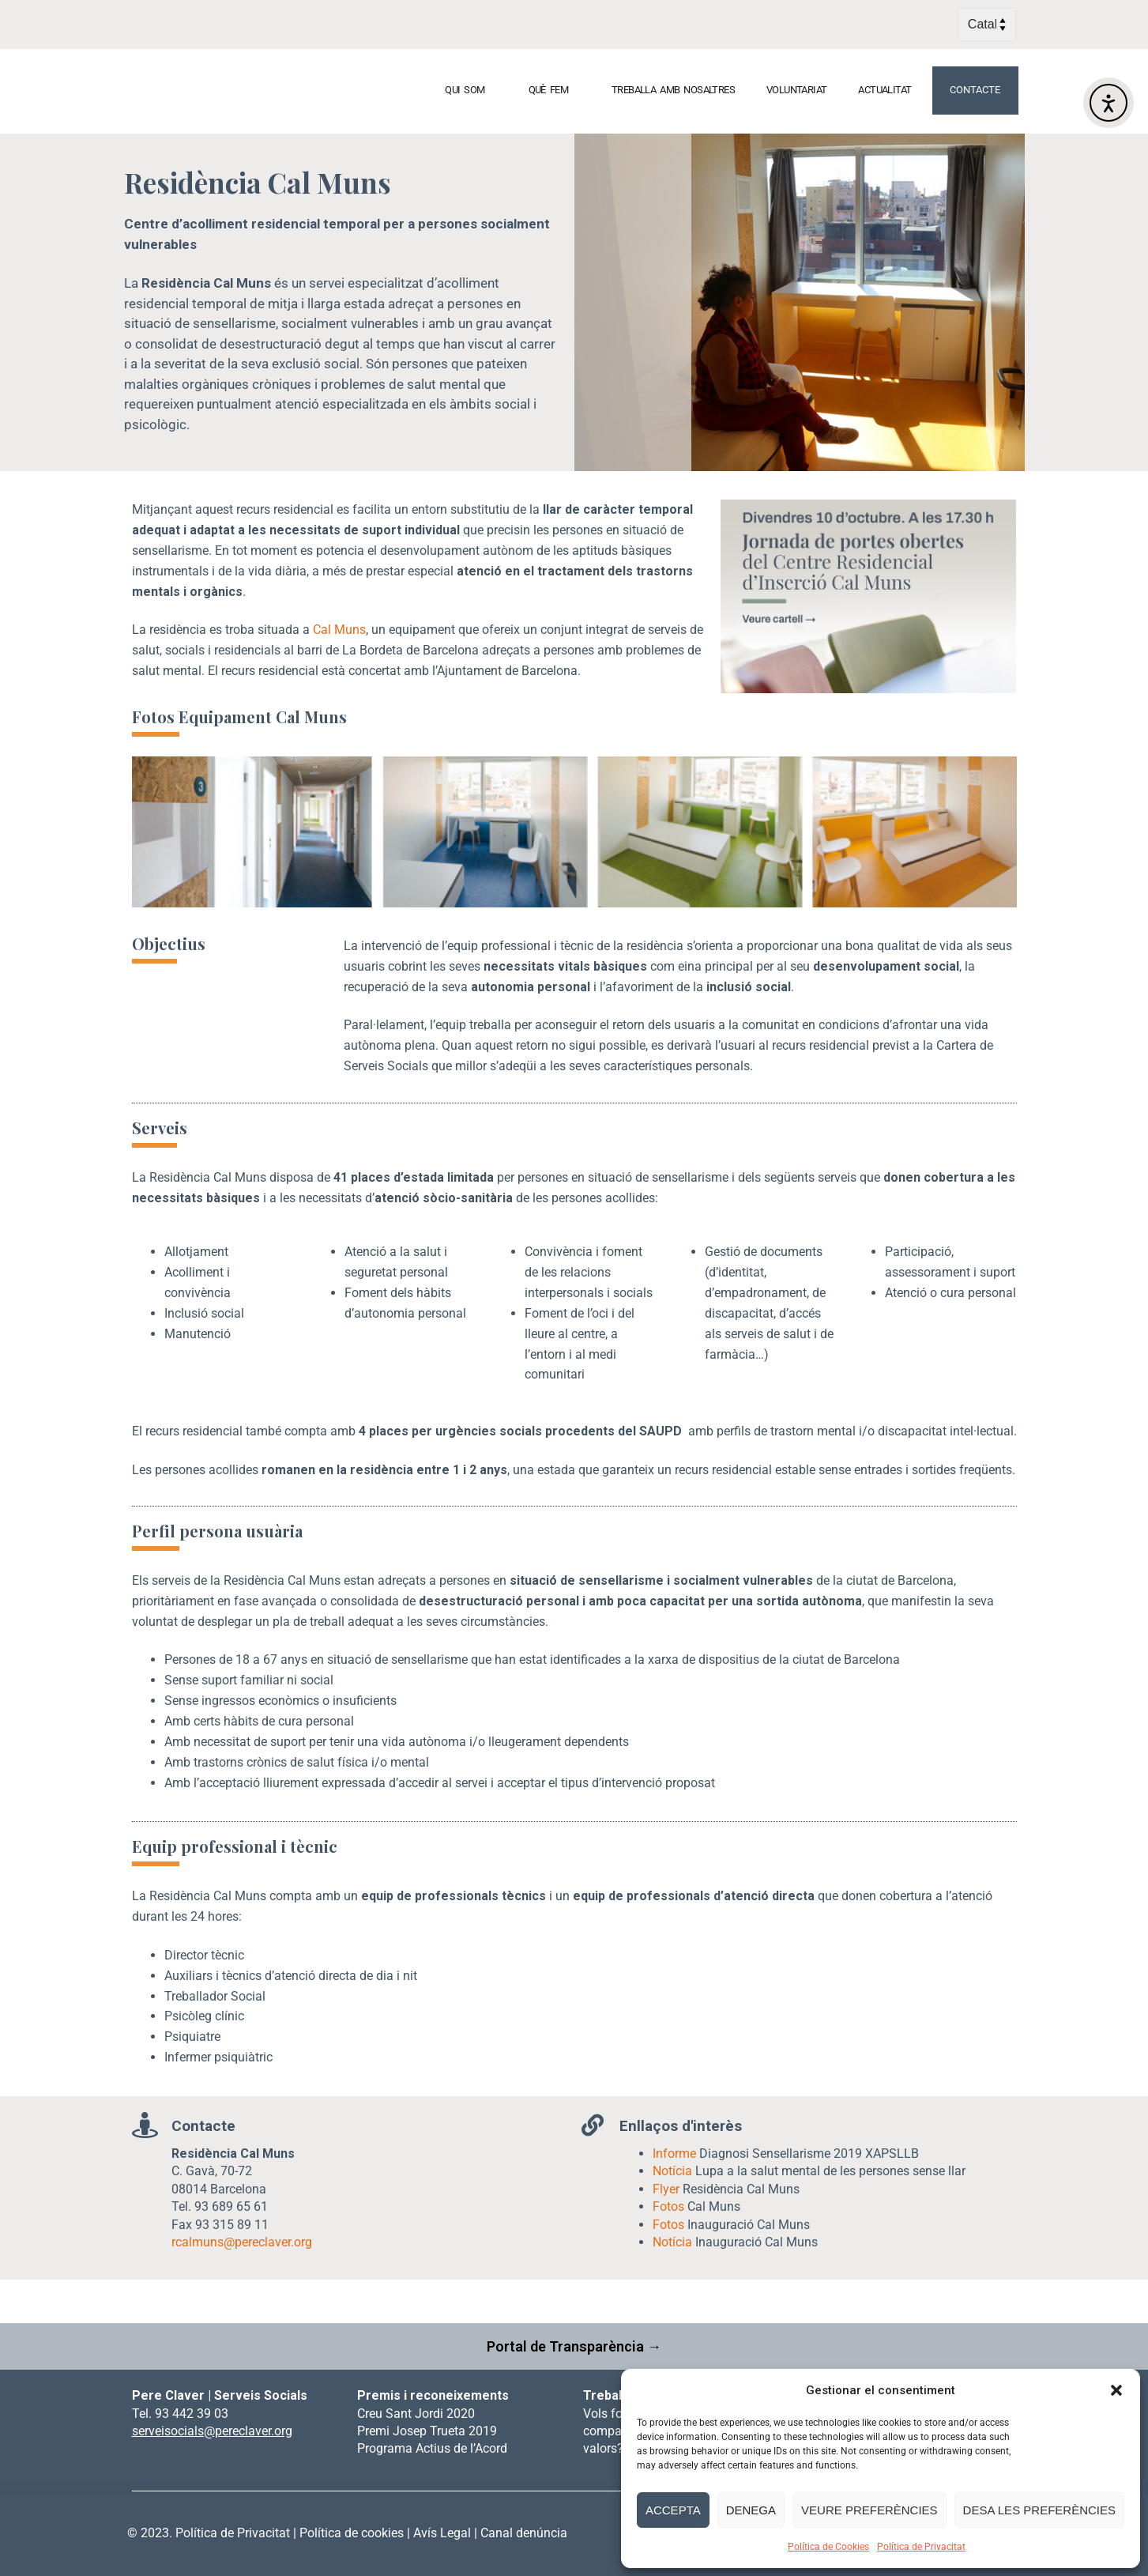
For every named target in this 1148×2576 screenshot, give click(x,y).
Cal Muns (339, 629)
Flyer (666, 2189)
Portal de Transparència (567, 2346)
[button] (1116, 2390)
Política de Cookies (828, 2546)
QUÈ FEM (554, 90)
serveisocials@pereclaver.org (212, 2430)
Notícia (672, 2170)
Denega (751, 2510)
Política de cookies (351, 2532)
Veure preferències (869, 2510)
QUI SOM (470, 90)
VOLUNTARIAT (796, 90)
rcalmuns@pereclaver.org (241, 2242)
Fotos (668, 2206)
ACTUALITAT (890, 90)
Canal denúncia (523, 2532)
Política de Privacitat (921, 2546)
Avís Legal (442, 2532)
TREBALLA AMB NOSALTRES (673, 90)
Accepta (673, 2510)
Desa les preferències (1039, 2510)
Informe (674, 2153)
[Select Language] (987, 24)
